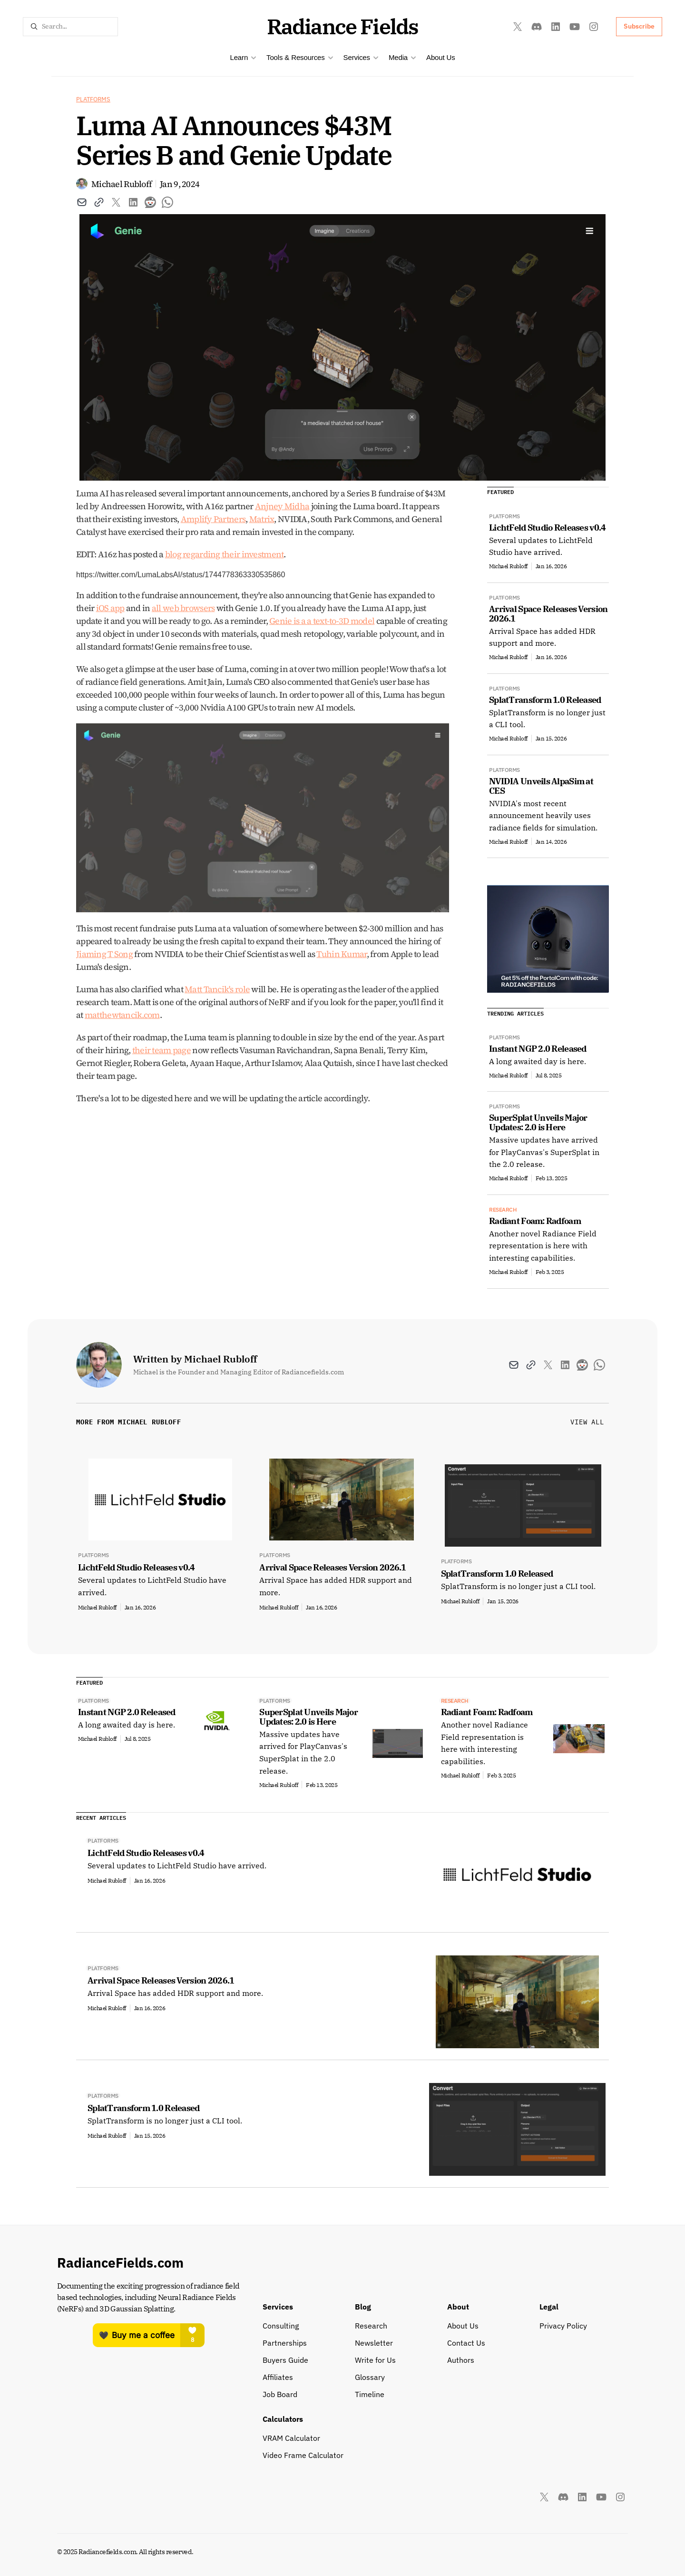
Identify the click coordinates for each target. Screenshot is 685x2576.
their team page (161, 1050)
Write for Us (375, 2360)
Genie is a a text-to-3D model (321, 621)
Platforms (93, 99)
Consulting (281, 2325)
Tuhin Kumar (341, 954)
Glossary (370, 2377)
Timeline (369, 2394)
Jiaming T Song (104, 954)
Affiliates (278, 2377)
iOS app (110, 608)
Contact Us (466, 2343)
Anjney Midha (282, 506)
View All (587, 1422)
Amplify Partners (213, 519)
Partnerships (285, 2343)
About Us (440, 57)
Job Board (280, 2394)
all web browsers (183, 608)
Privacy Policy (563, 2325)
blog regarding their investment (224, 554)
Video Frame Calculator (303, 2455)
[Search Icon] (70, 26)
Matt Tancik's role (217, 989)
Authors (460, 2360)
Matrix (261, 519)
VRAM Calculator (291, 2438)
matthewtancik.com (122, 1015)
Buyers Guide (285, 2360)
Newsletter (374, 2343)
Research (371, 2325)
